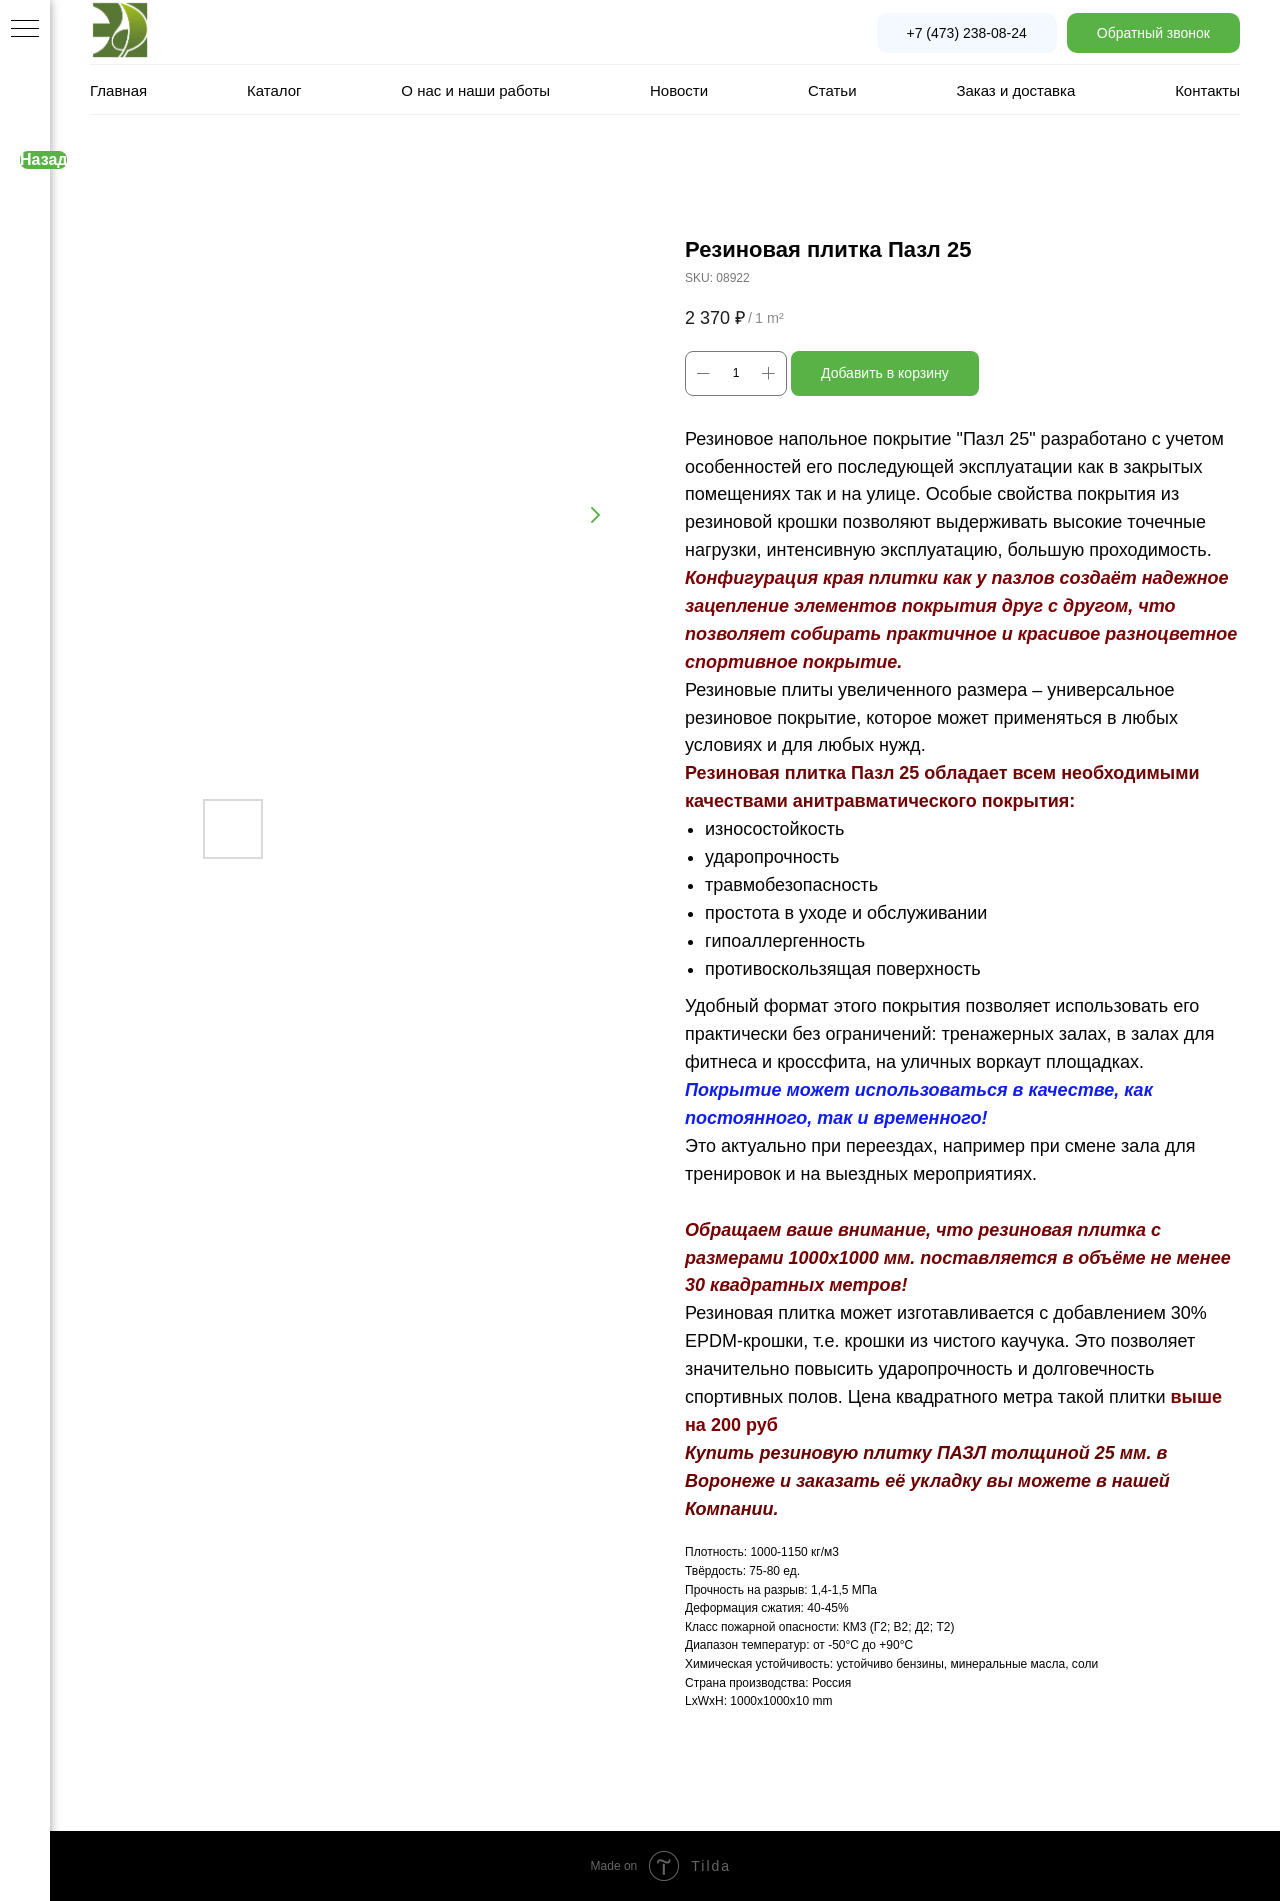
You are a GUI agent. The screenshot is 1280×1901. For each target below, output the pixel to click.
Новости (679, 90)
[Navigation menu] (25, 30)
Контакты (1207, 90)
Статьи (832, 90)
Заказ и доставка (1015, 90)
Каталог (274, 90)
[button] (1153, 33)
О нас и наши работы (475, 90)
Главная (118, 90)
